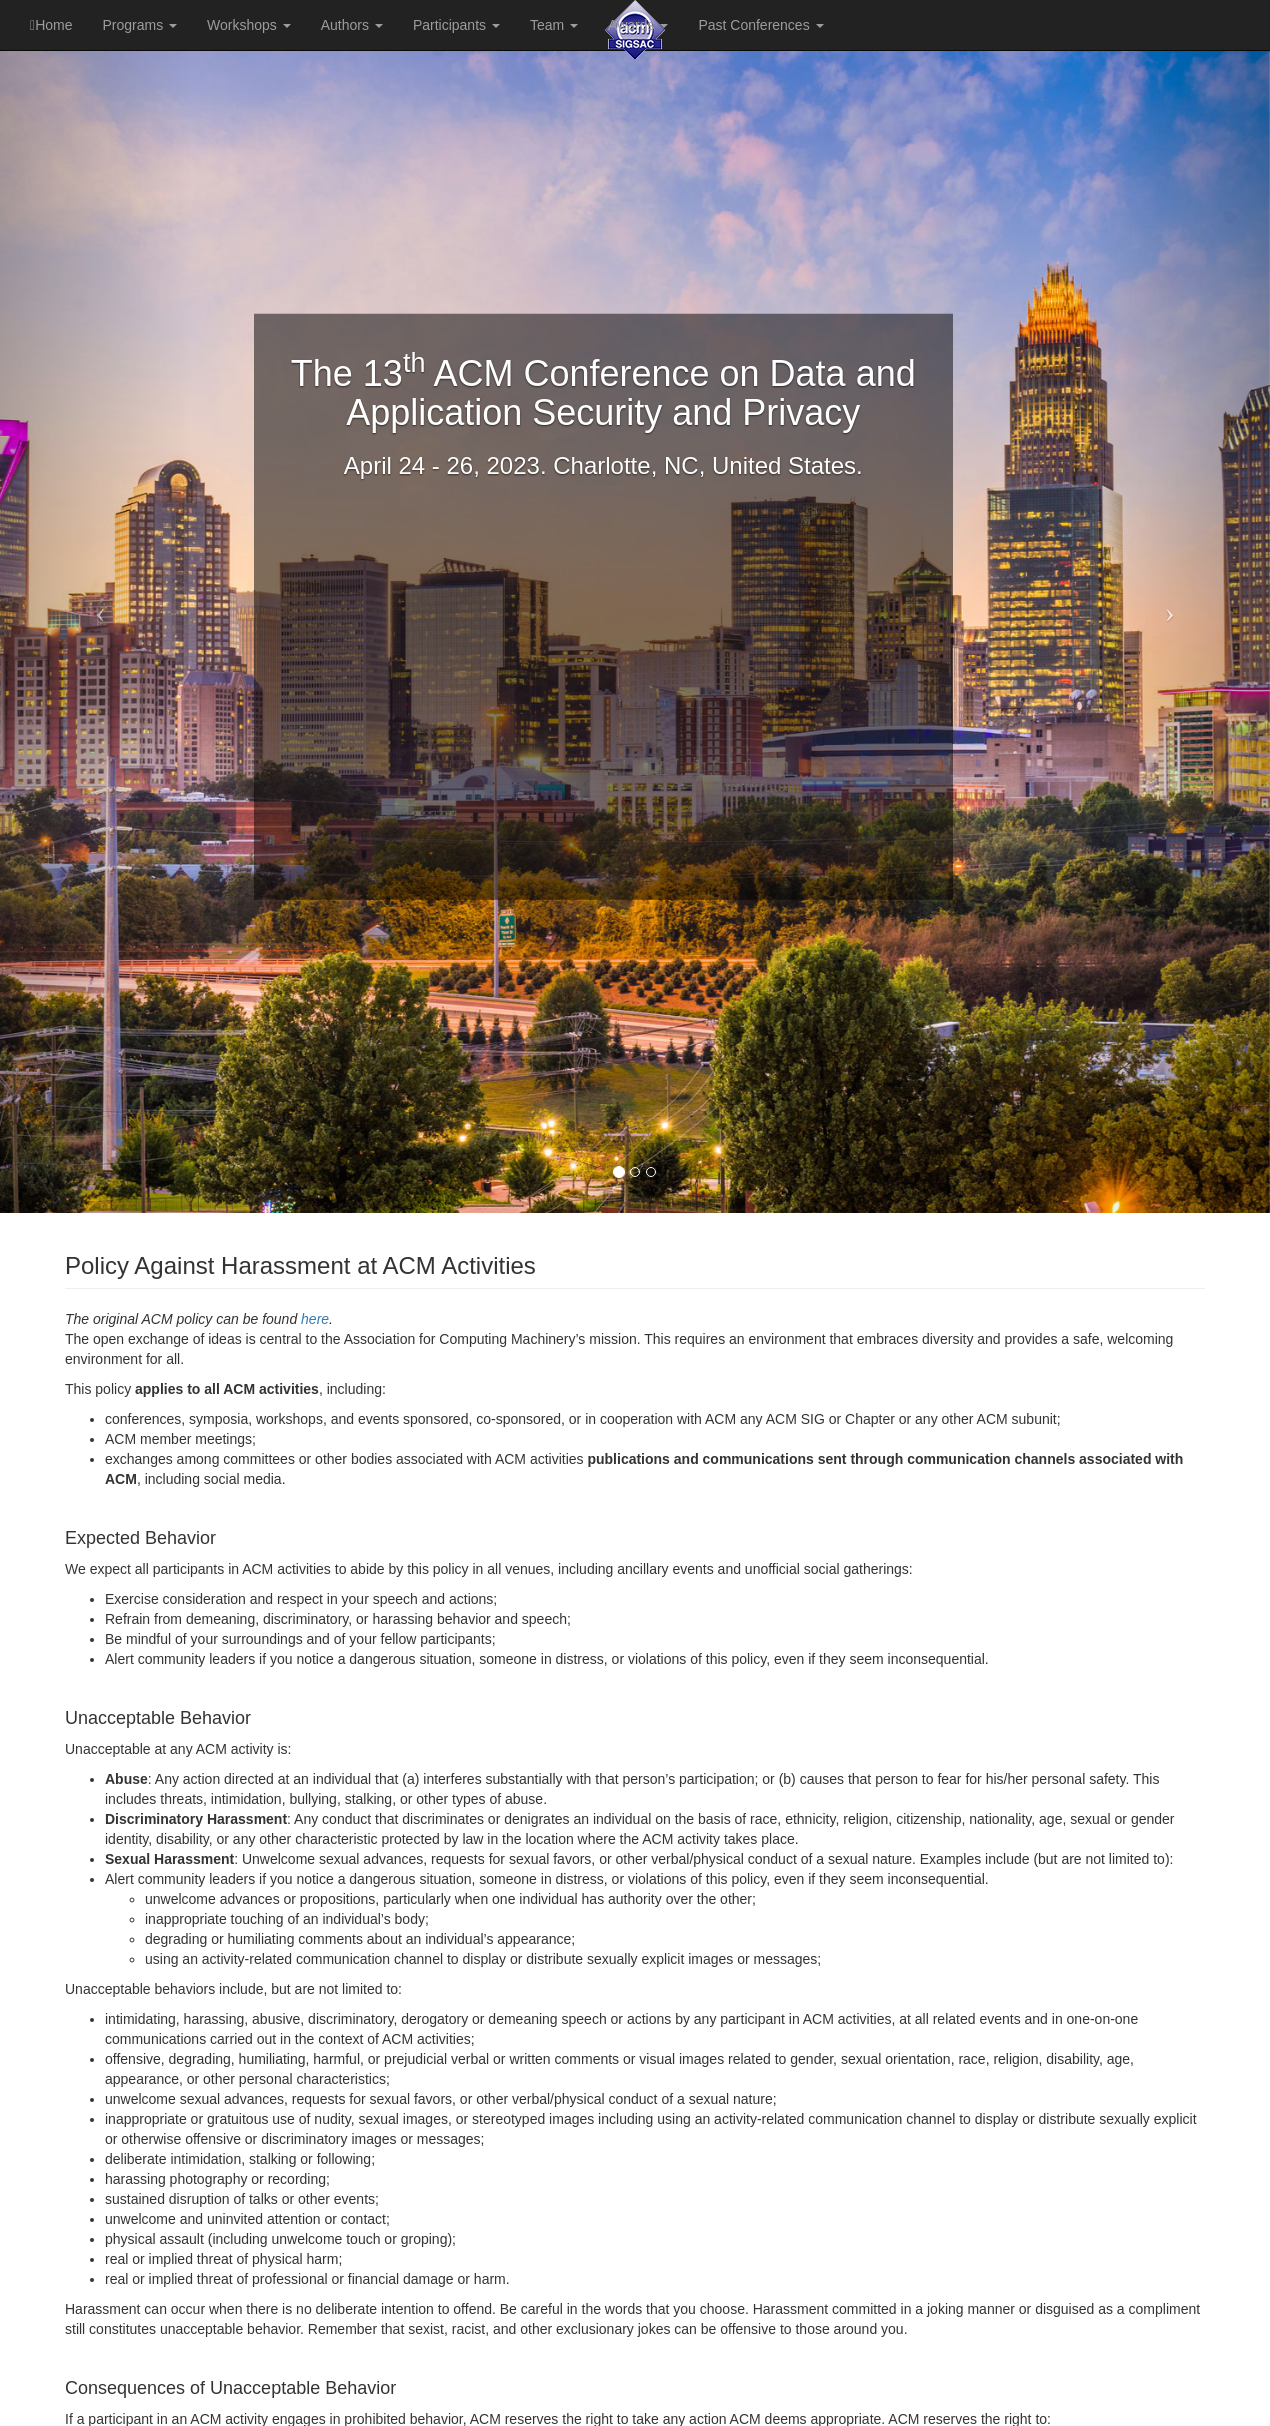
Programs (139, 25)
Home (51, 25)
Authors (352, 25)
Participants (456, 25)
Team (554, 25)
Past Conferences (760, 25)
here (315, 1319)
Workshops (249, 25)
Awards (638, 25)
